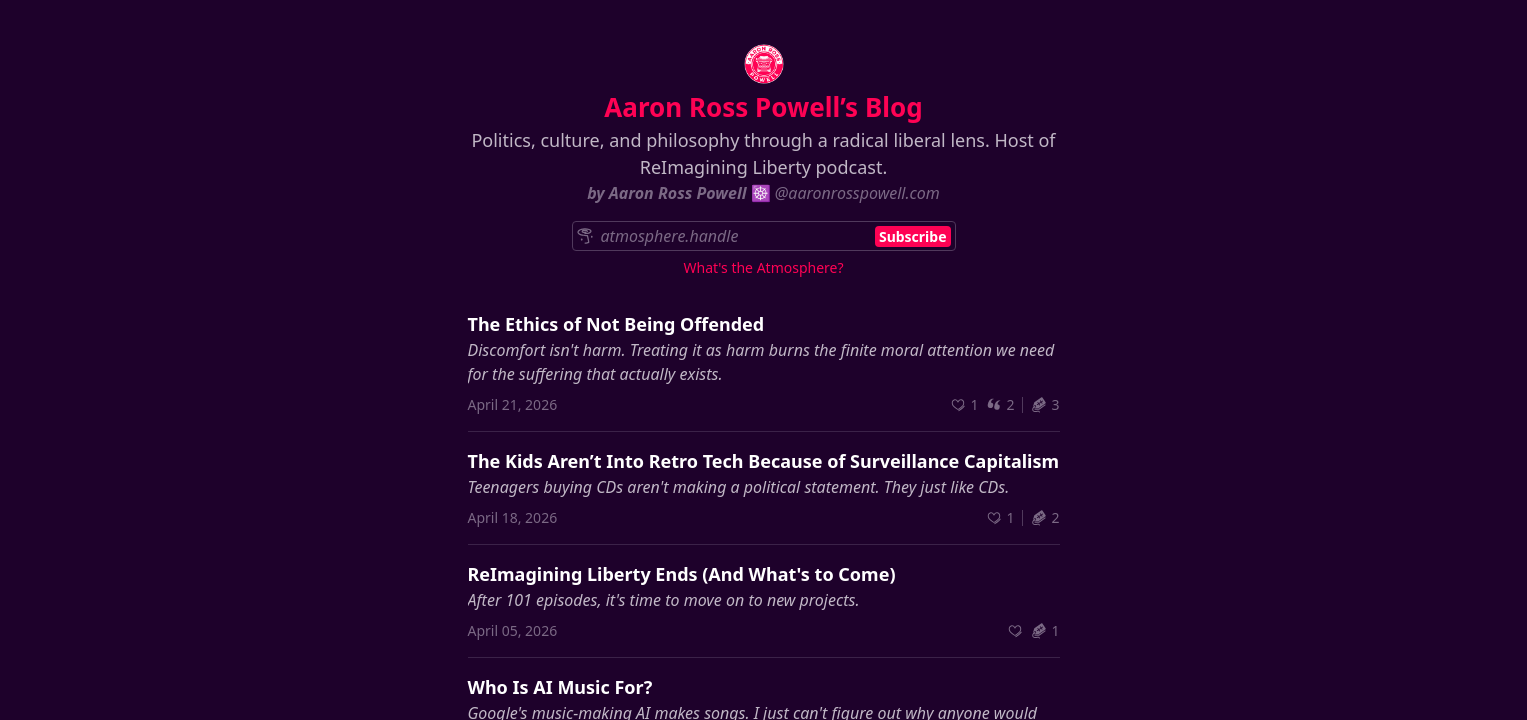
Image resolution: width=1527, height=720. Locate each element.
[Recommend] (964, 404)
